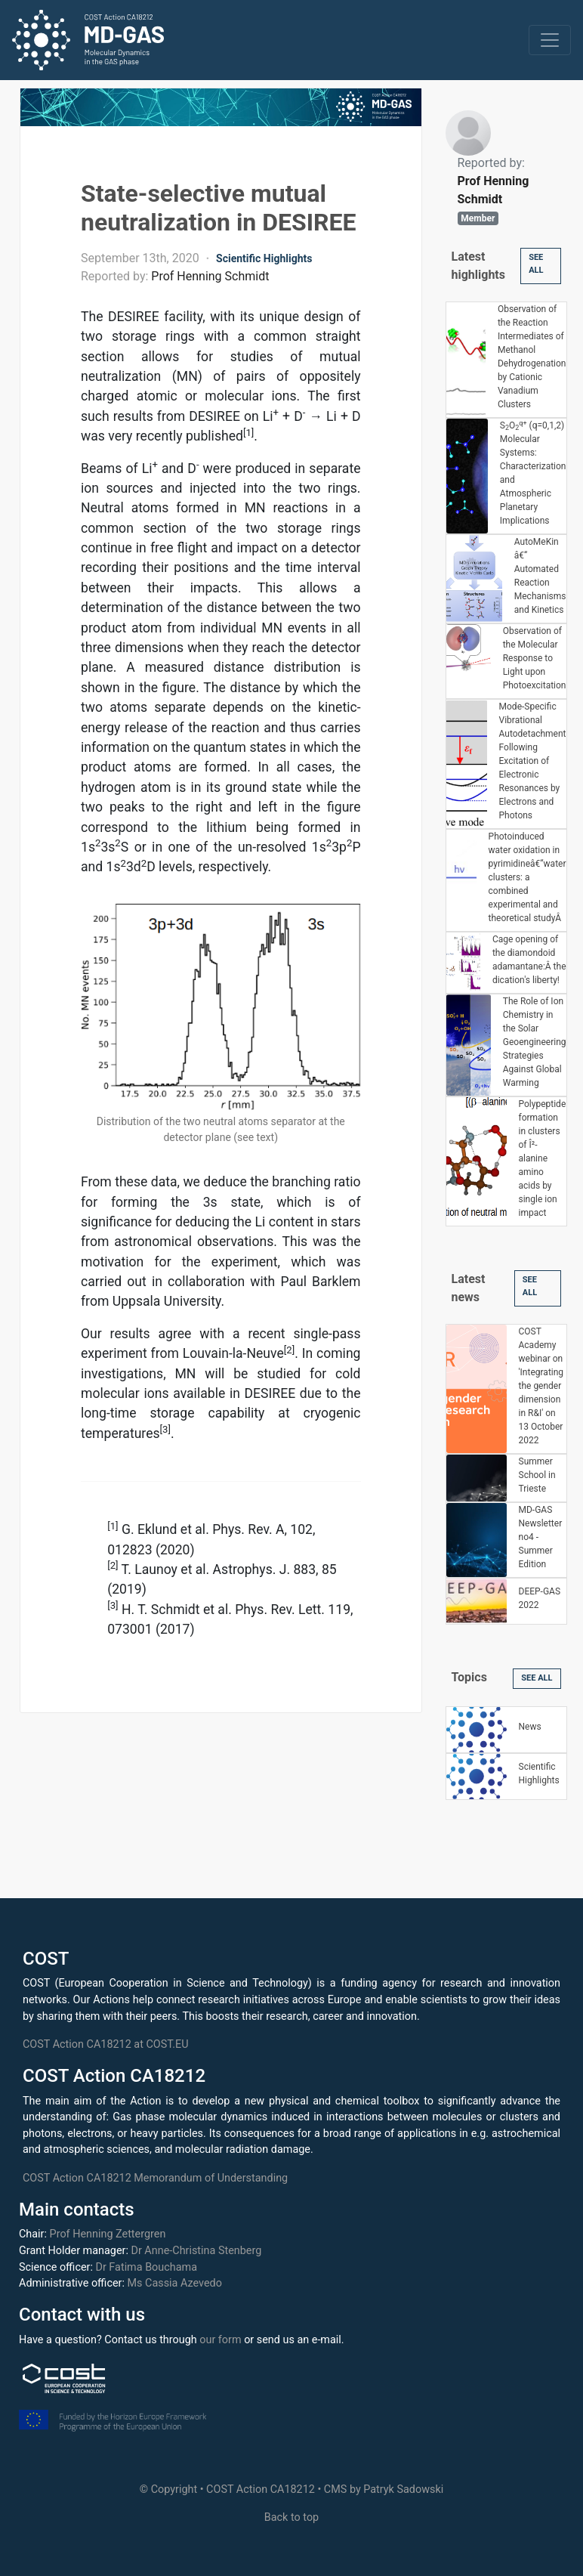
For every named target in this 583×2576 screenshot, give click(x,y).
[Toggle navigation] (550, 40)
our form (220, 2339)
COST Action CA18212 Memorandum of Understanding (155, 2178)
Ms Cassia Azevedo (175, 2283)
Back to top (291, 2517)
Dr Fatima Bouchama (146, 2267)
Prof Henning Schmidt (210, 276)
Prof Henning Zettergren (108, 2234)
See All (536, 263)
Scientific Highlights (264, 258)
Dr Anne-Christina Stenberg (196, 2250)
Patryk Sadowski (403, 2489)
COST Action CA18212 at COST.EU (106, 2044)
